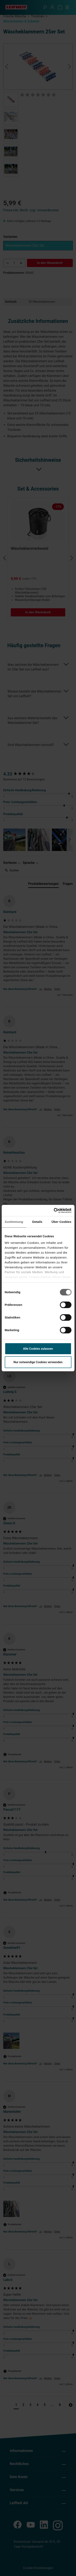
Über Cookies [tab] (61, 1221)
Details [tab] (37, 1221)
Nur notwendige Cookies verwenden (38, 1362)
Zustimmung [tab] (14, 1221)
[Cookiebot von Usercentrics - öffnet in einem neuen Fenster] (54, 1210)
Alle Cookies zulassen (38, 1349)
